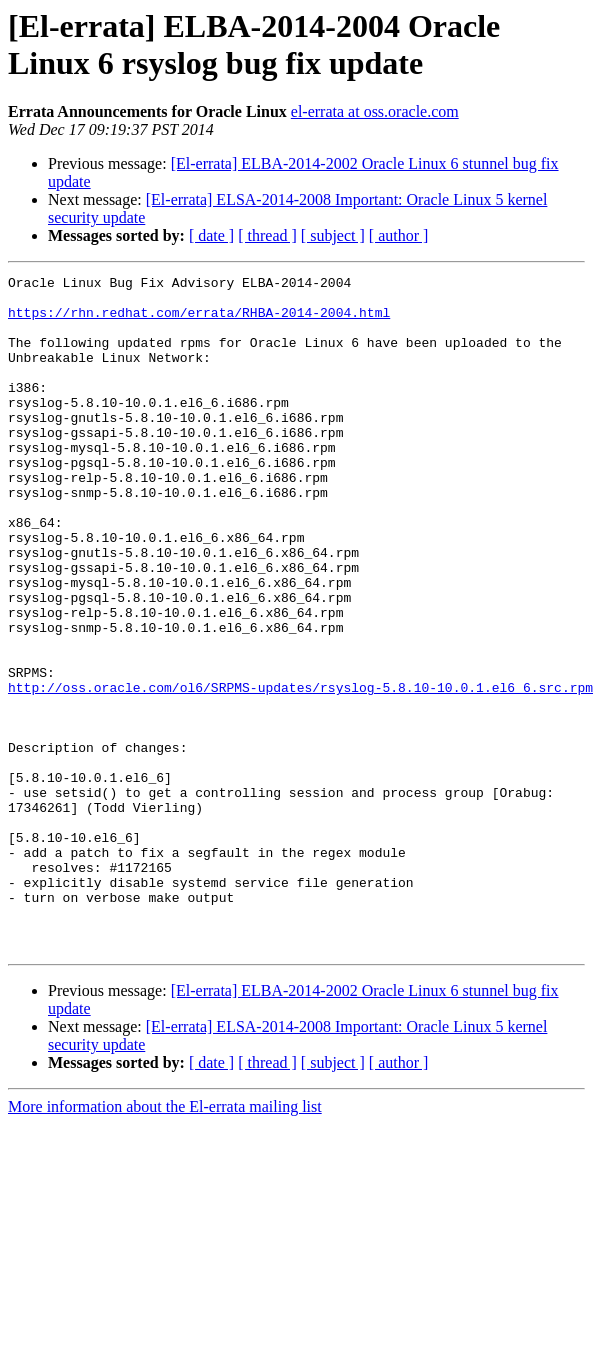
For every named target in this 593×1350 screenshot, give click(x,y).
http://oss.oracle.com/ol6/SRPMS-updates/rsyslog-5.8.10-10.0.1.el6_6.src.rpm (300, 771)
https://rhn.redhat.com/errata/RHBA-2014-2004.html (199, 321)
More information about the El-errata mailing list (165, 1241)
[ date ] (211, 235)
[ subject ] (333, 235)
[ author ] (399, 235)
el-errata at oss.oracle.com (375, 111)
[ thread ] (267, 235)
